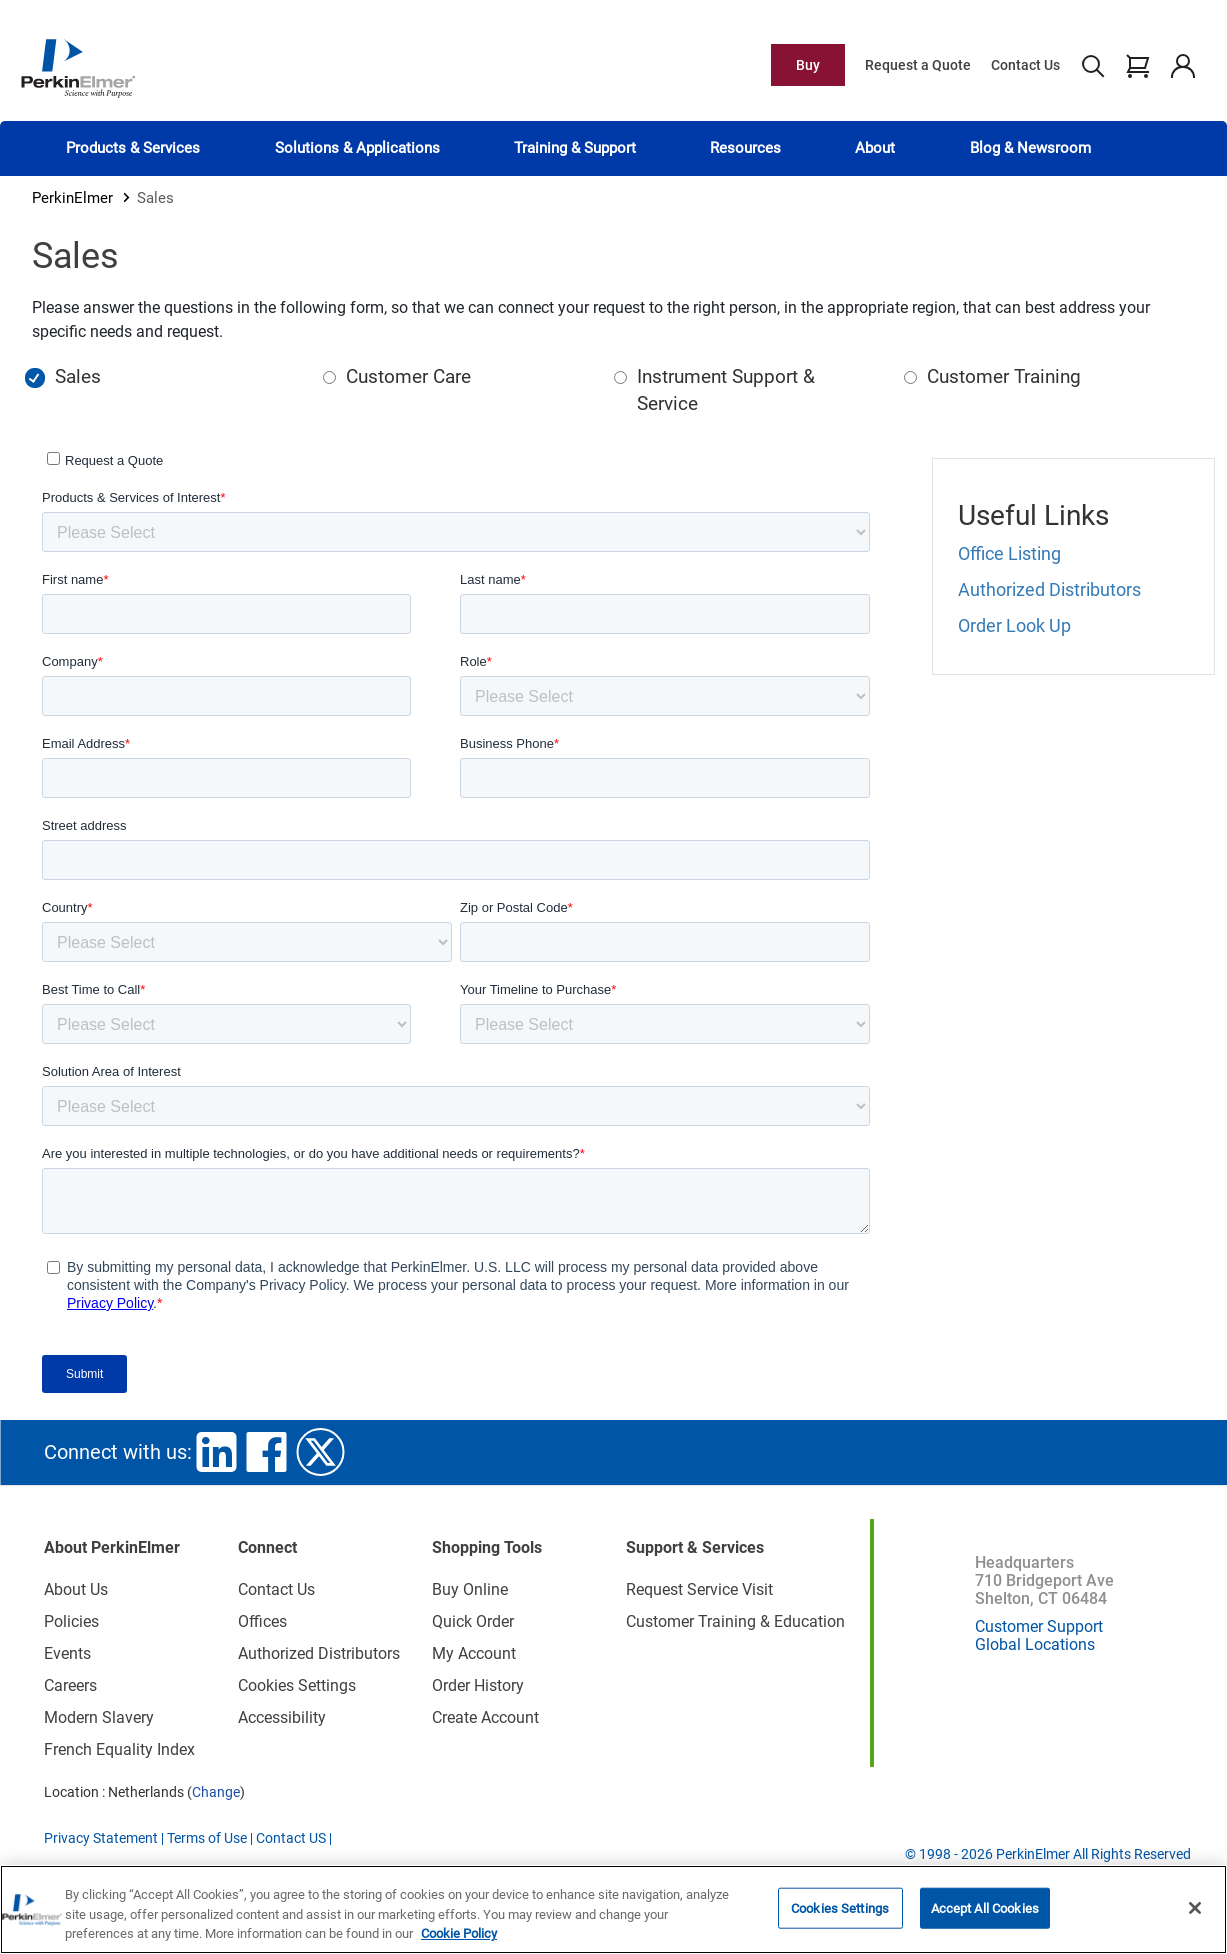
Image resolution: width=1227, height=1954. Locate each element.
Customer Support (1039, 1626)
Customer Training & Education (735, 1621)
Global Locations (1035, 1644)
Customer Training (1004, 376)
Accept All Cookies (985, 1907)
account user (1182, 65)
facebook (267, 1452)
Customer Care (408, 376)
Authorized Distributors (1049, 589)
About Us (76, 1589)
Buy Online (470, 1589)
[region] (613, 1909)
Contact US (291, 1838)
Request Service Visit (699, 1589)
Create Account (485, 1717)
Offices (262, 1621)
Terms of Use (207, 1838)
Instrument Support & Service (726, 390)
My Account (474, 1653)
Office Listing (1009, 553)
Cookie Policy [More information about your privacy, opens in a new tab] (459, 1933)
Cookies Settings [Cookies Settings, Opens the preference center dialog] (840, 1907)
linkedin (217, 1452)
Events (67, 1653)
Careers (70, 1685)
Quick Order (473, 1621)
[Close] (1195, 1908)
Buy (808, 65)
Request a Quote (918, 65)
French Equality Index (119, 1749)
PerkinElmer (72, 198)
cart (1137, 65)
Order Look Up (1014, 625)
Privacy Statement (101, 1838)
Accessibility (282, 1717)
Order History (478, 1685)
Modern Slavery (99, 1717)
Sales (78, 376)
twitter (321, 1452)
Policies (71, 1621)
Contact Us (1025, 65)
